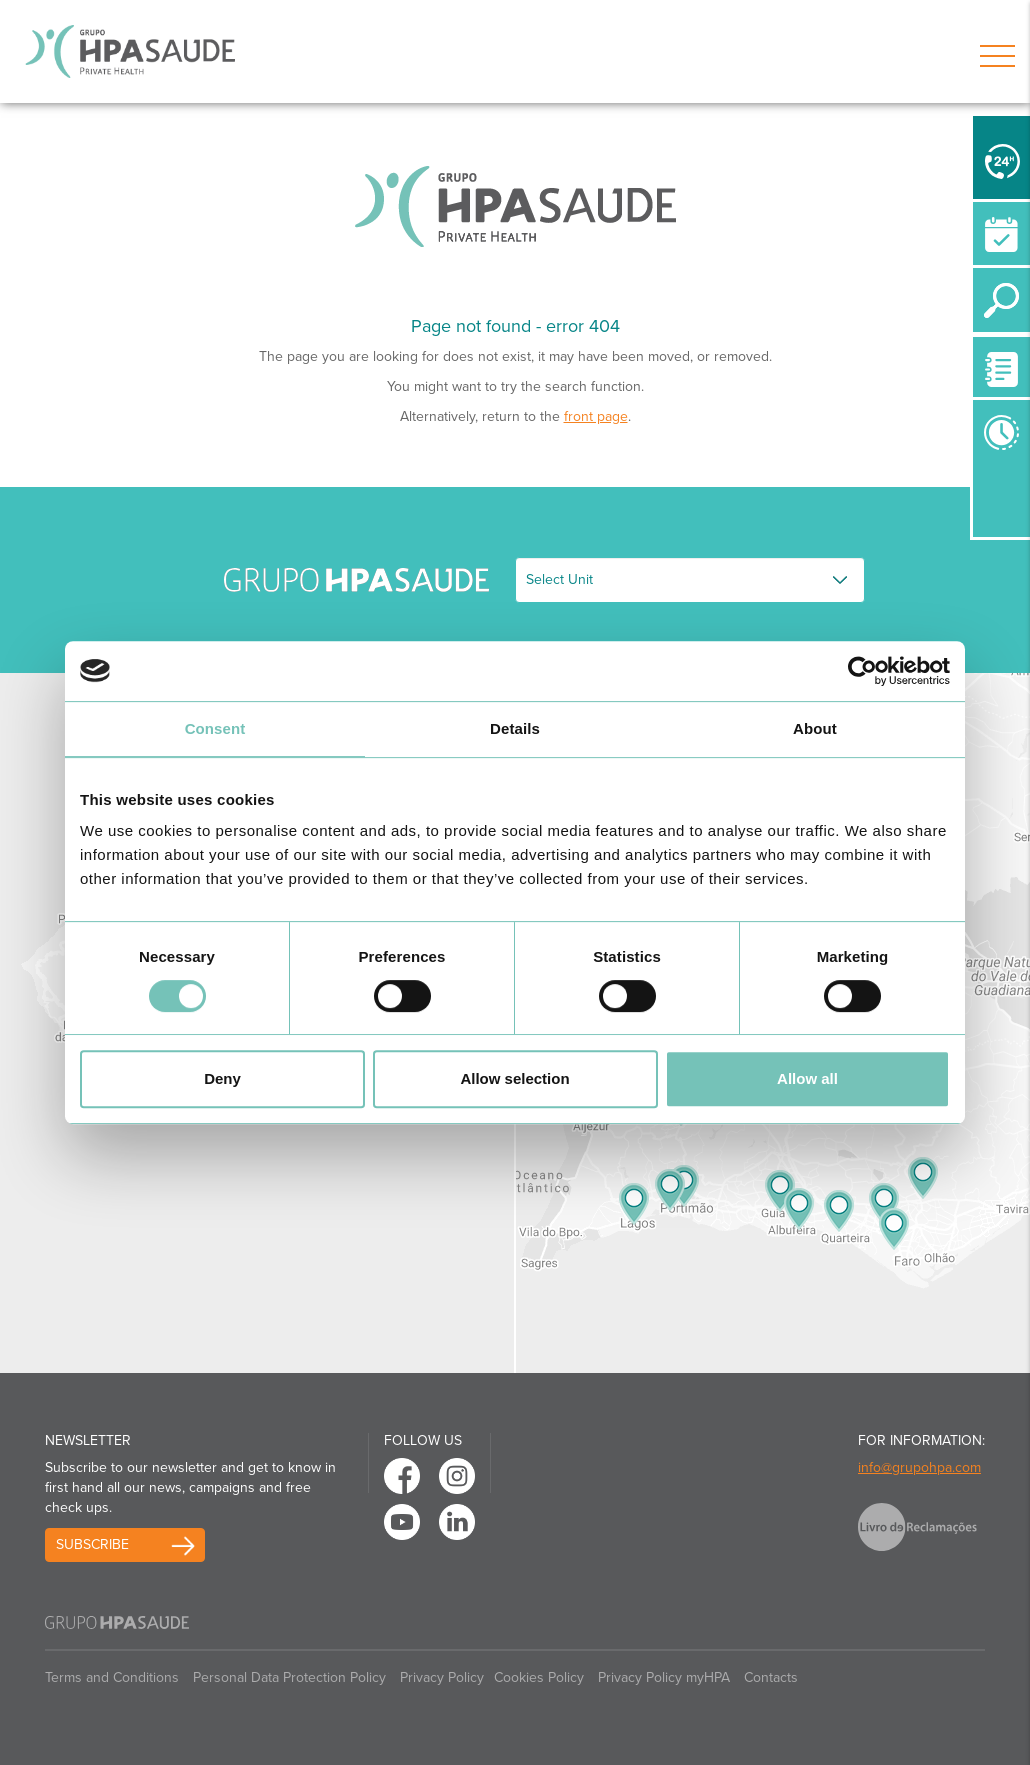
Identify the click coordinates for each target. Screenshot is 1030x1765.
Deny (222, 1078)
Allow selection (514, 1078)
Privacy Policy (442, 1677)
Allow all (807, 1078)
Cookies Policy (539, 1677)
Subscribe (92, 1544)
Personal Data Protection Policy (289, 1677)
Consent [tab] (215, 728)
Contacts (771, 1677)
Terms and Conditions (112, 1677)
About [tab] (815, 728)
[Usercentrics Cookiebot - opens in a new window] (862, 671)
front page (596, 416)
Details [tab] (515, 728)
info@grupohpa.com (919, 1467)
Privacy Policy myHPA (664, 1677)
